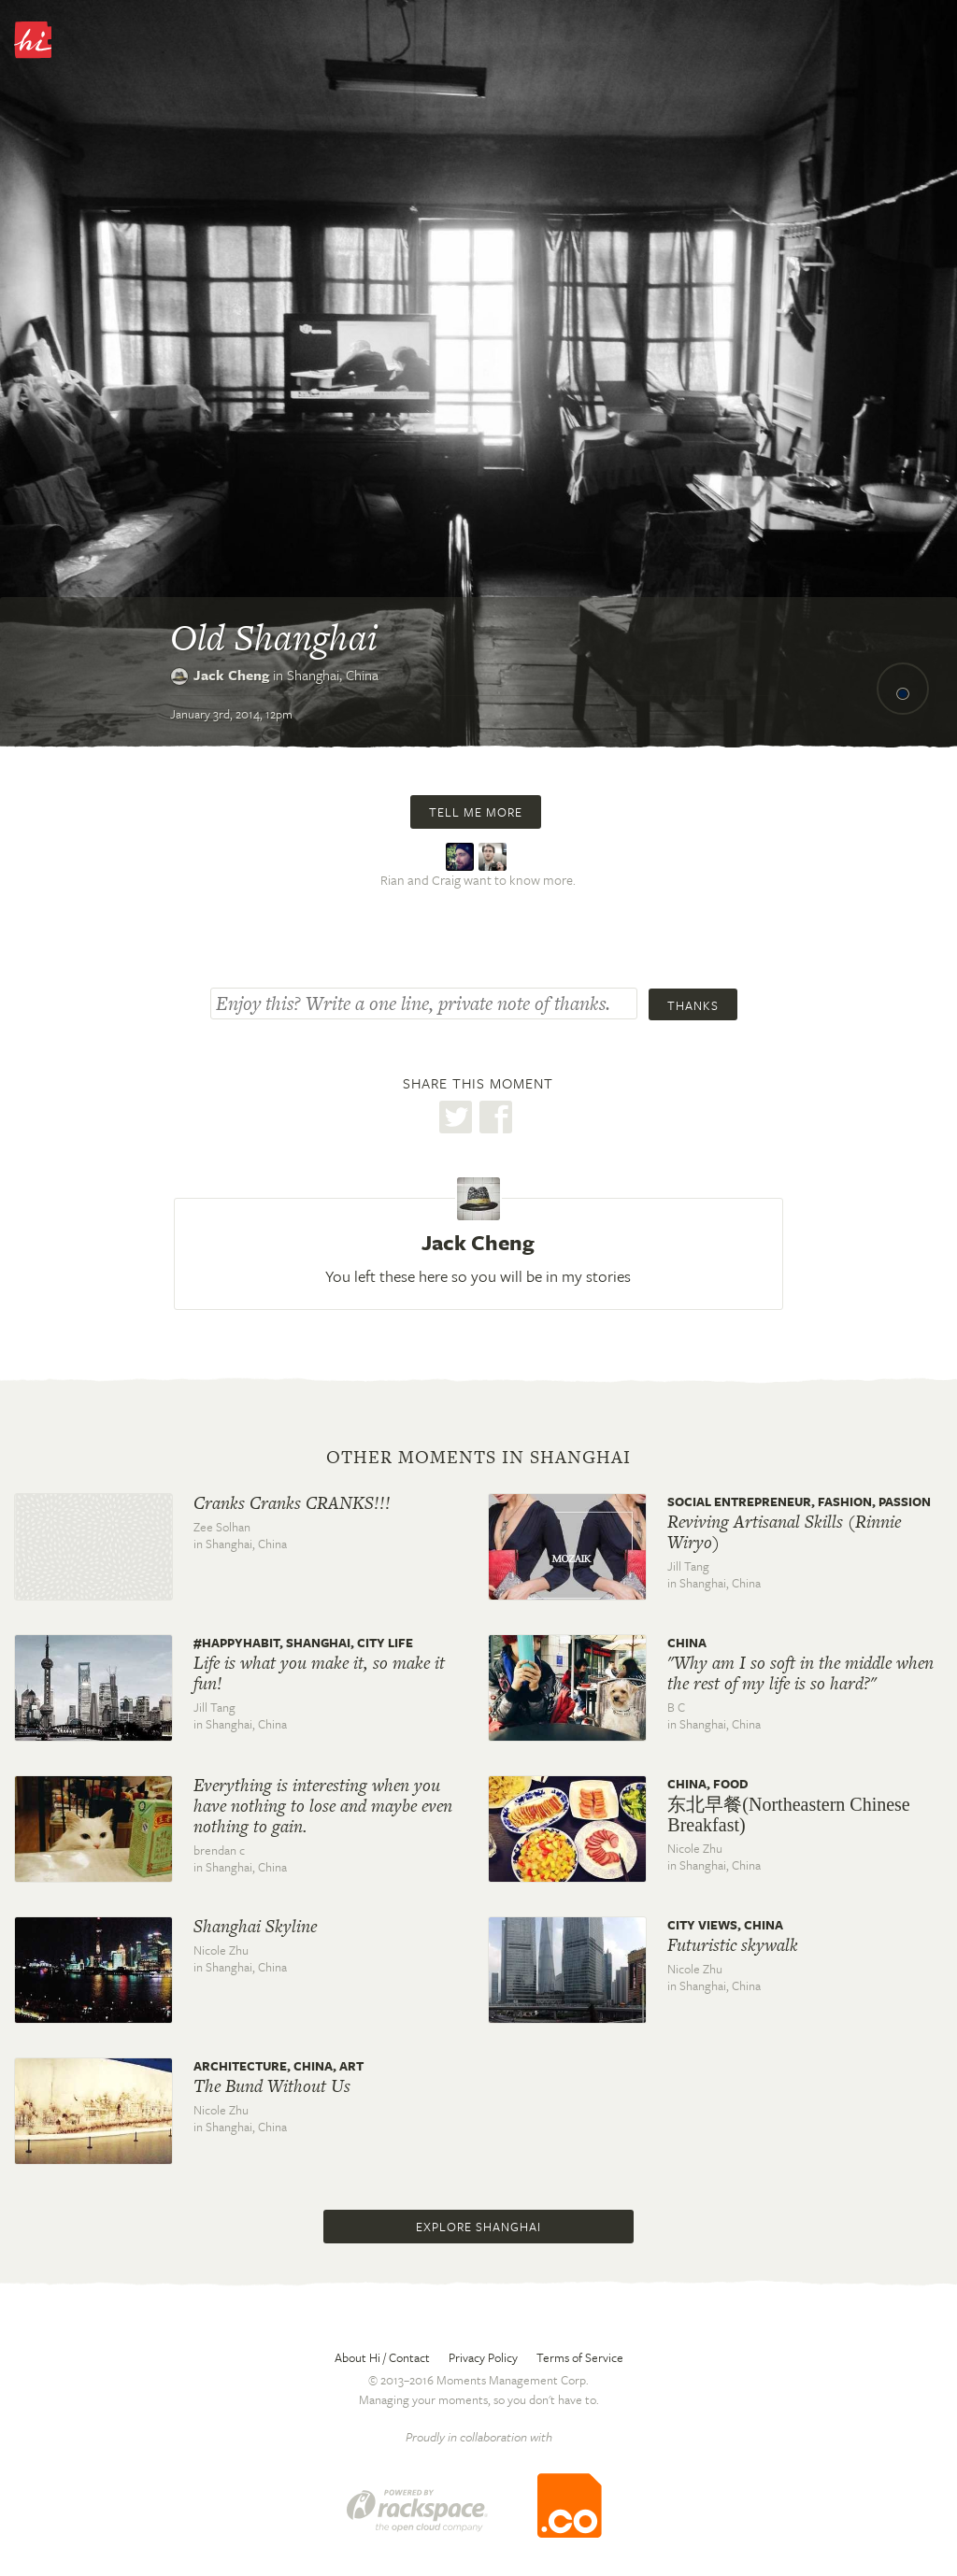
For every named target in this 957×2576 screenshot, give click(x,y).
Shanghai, (333, 674)
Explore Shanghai (478, 2226)
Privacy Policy (483, 2357)
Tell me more (475, 812)
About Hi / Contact (382, 2357)
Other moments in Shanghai (478, 1457)
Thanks (693, 1005)
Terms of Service (579, 2357)
